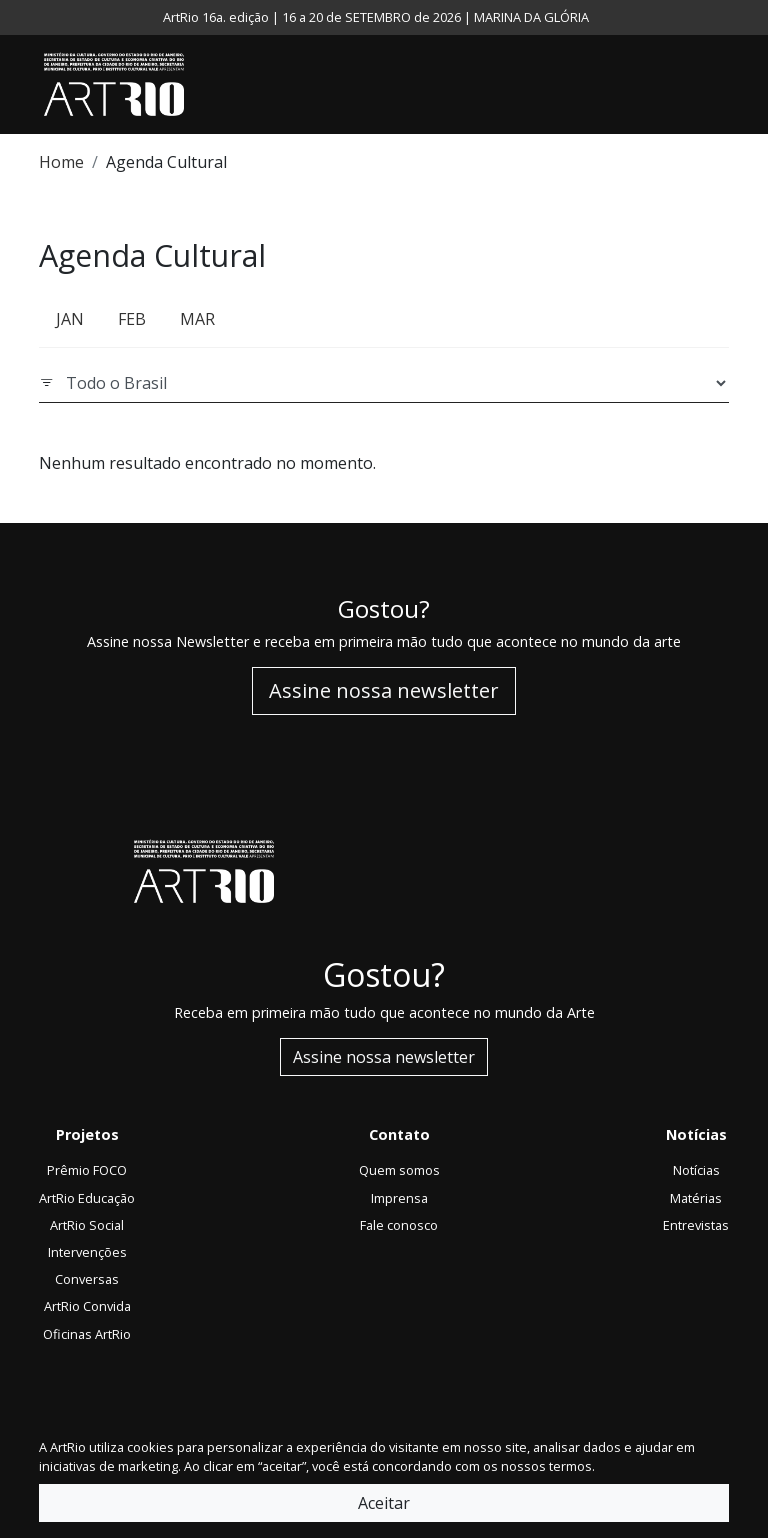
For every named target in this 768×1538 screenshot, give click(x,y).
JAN (70, 319)
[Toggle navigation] (724, 85)
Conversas (87, 1279)
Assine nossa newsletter (384, 690)
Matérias (696, 1198)
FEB (132, 319)
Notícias (696, 1170)
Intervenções (87, 1252)
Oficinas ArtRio (87, 1334)
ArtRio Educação (87, 1198)
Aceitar (384, 1503)
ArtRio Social (87, 1225)
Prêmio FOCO (87, 1170)
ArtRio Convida (87, 1306)
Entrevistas (696, 1225)
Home (61, 162)
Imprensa (399, 1198)
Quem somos (399, 1170)
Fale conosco (399, 1225)
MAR (197, 319)
